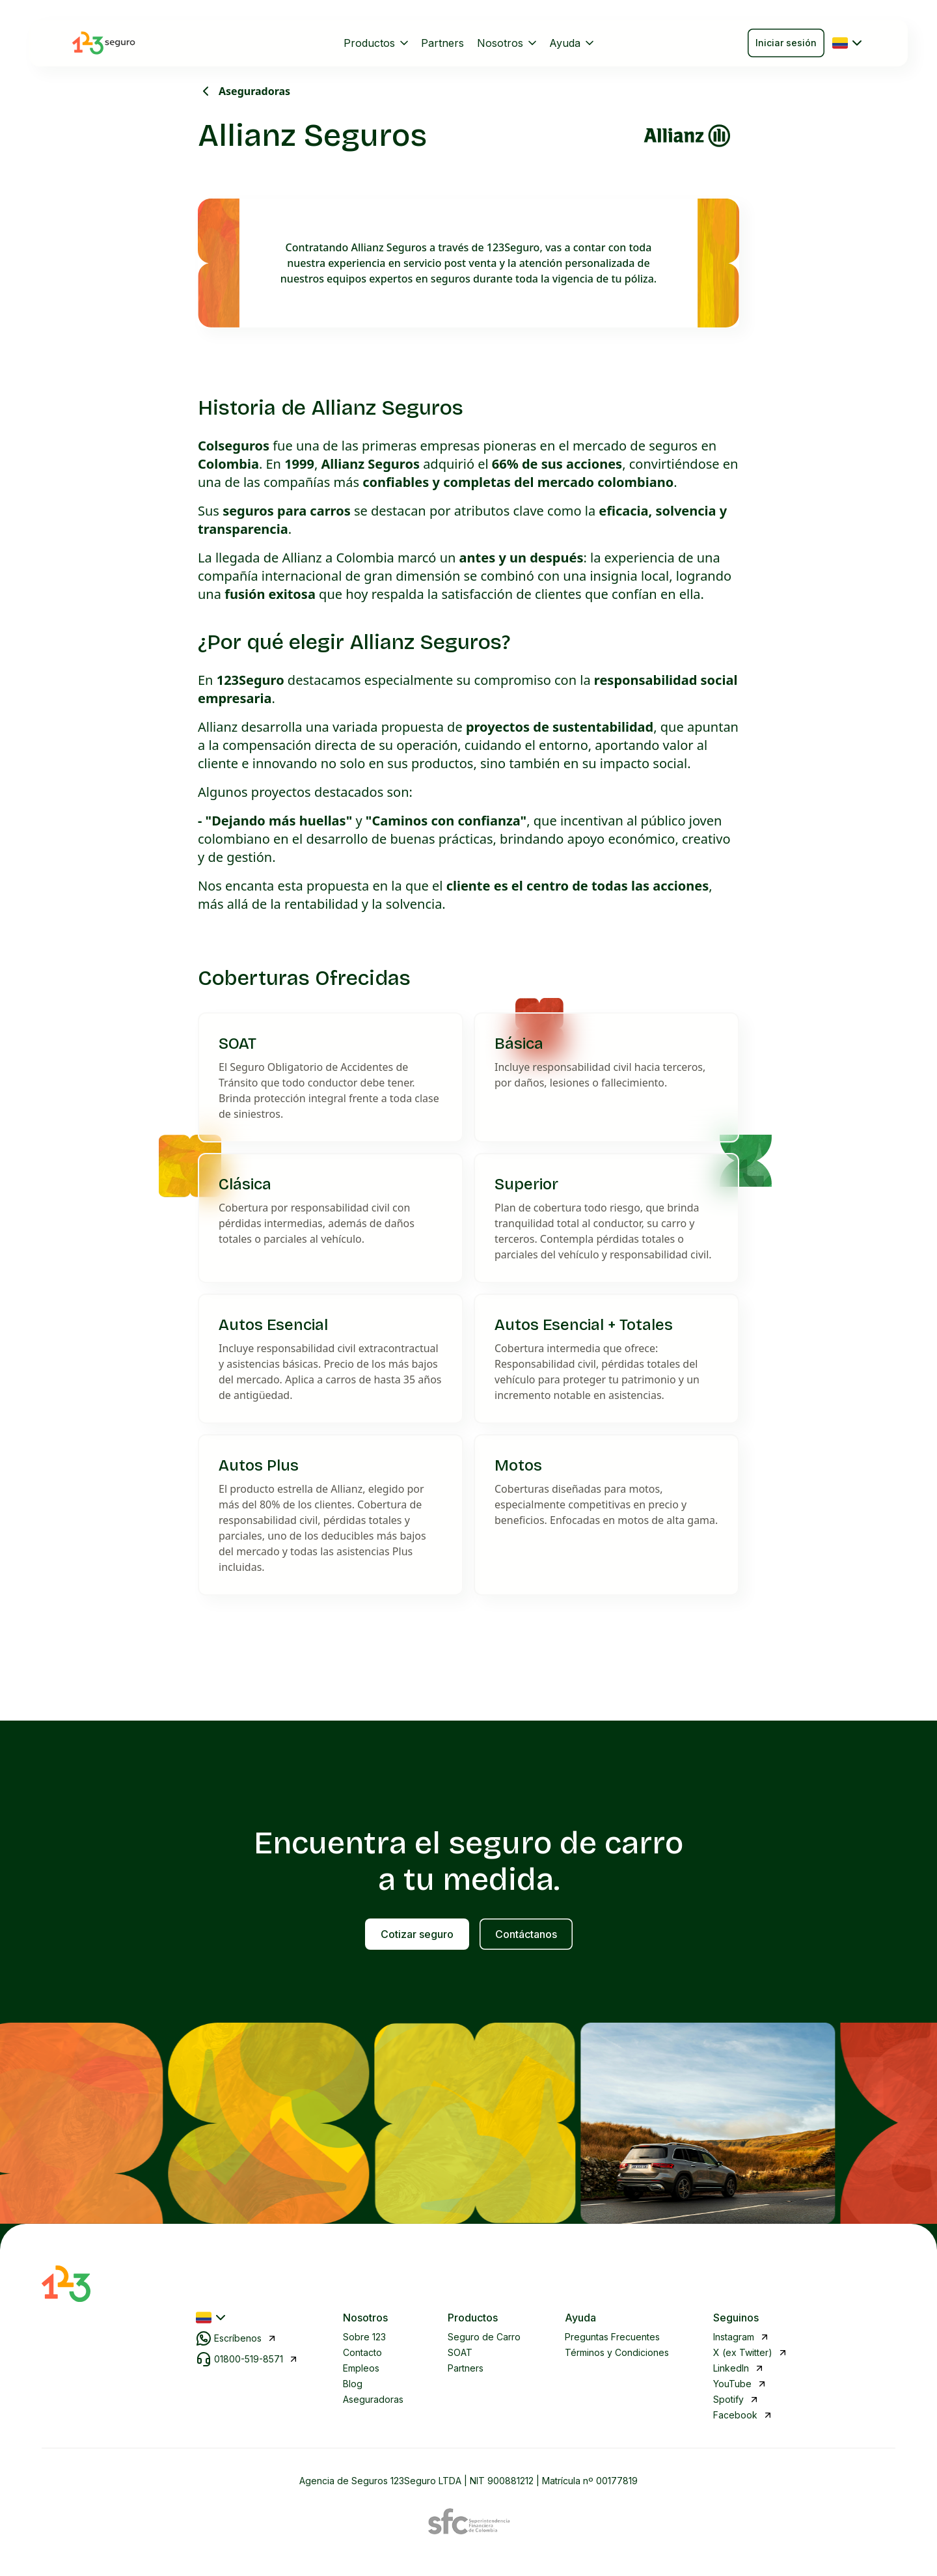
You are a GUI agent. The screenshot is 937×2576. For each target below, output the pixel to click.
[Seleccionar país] (848, 43)
